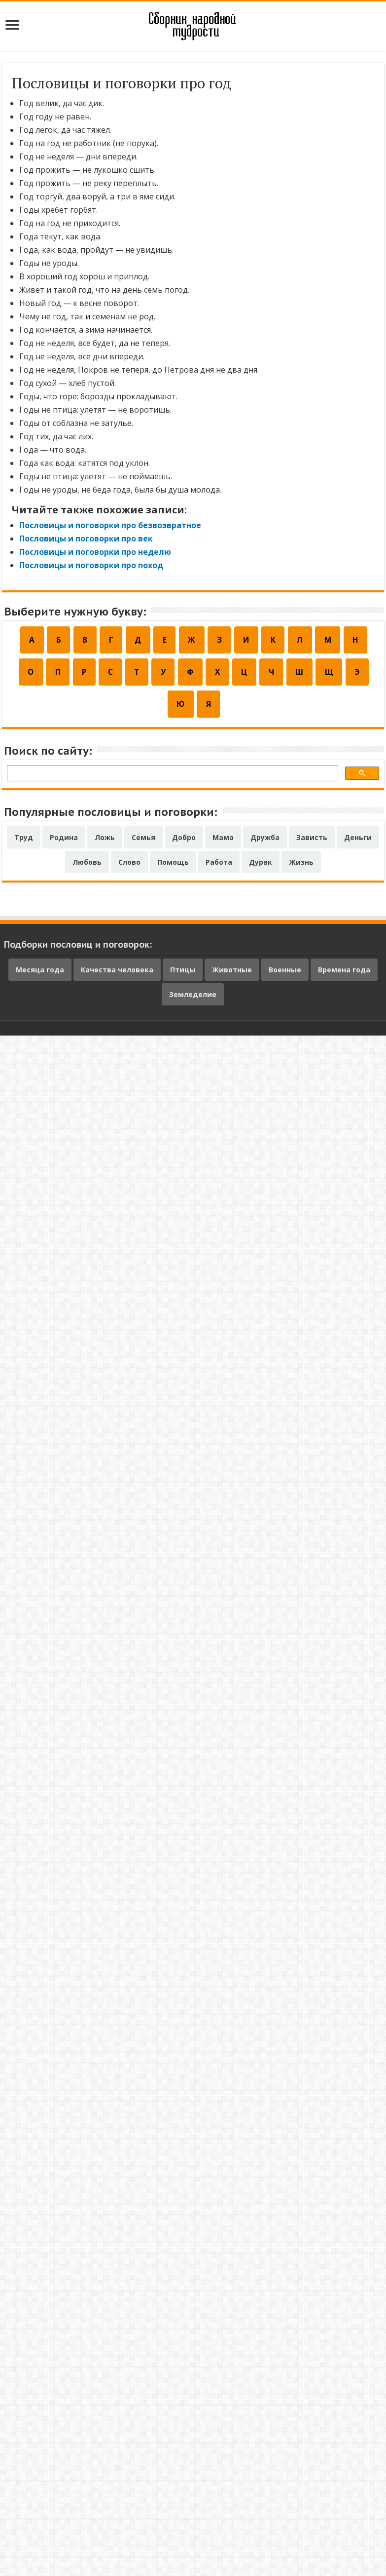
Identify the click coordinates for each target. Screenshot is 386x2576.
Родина (64, 841)
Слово (129, 866)
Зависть (311, 841)
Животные (232, 974)
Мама (223, 841)
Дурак (260, 866)
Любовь (87, 866)
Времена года (344, 974)
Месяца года (40, 974)
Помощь (173, 866)
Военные (285, 974)
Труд (23, 841)
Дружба (265, 841)
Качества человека (117, 974)
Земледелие (192, 998)
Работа (219, 866)
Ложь (105, 841)
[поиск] (171, 779)
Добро (184, 841)
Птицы (182, 974)
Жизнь (301, 866)
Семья (143, 841)
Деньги (358, 841)
